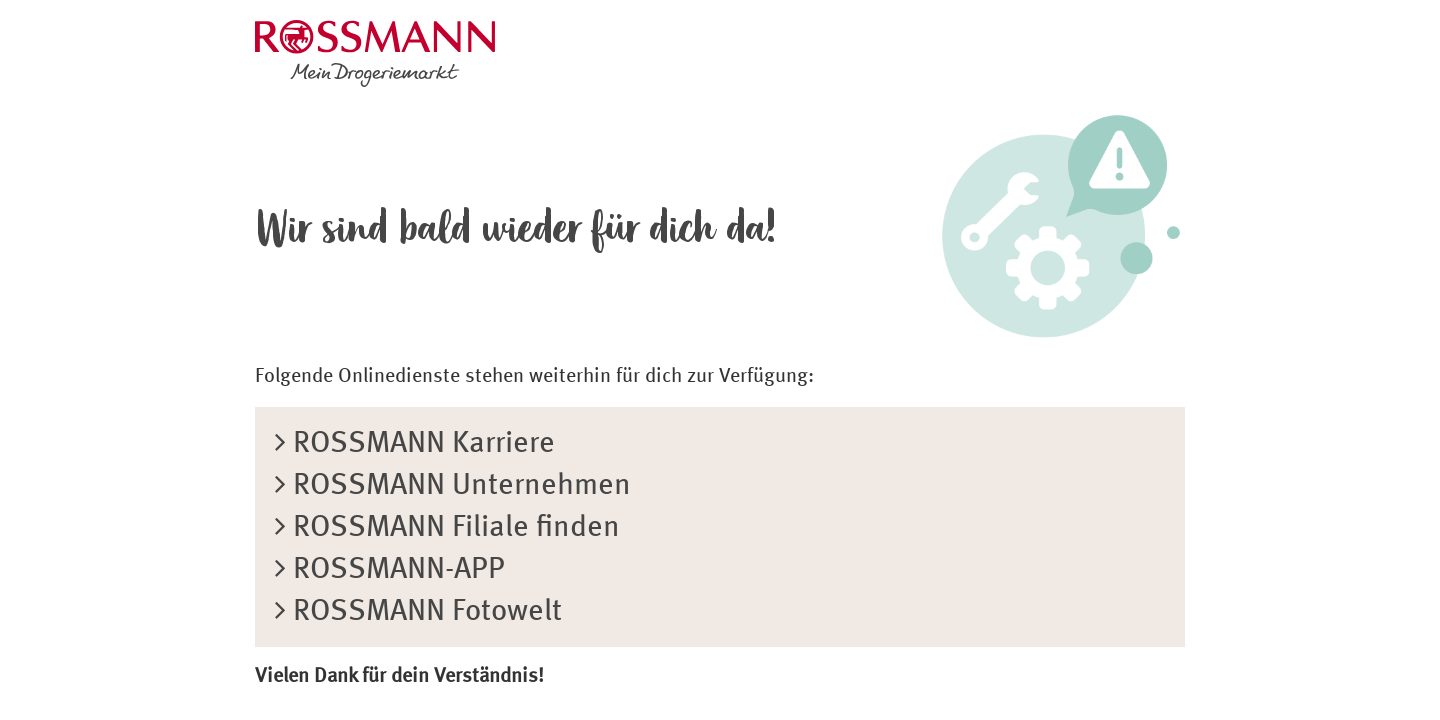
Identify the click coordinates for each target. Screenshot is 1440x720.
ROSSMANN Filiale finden (447, 528)
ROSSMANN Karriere (415, 444)
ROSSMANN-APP (390, 570)
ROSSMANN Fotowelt (418, 612)
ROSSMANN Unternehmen (453, 486)
